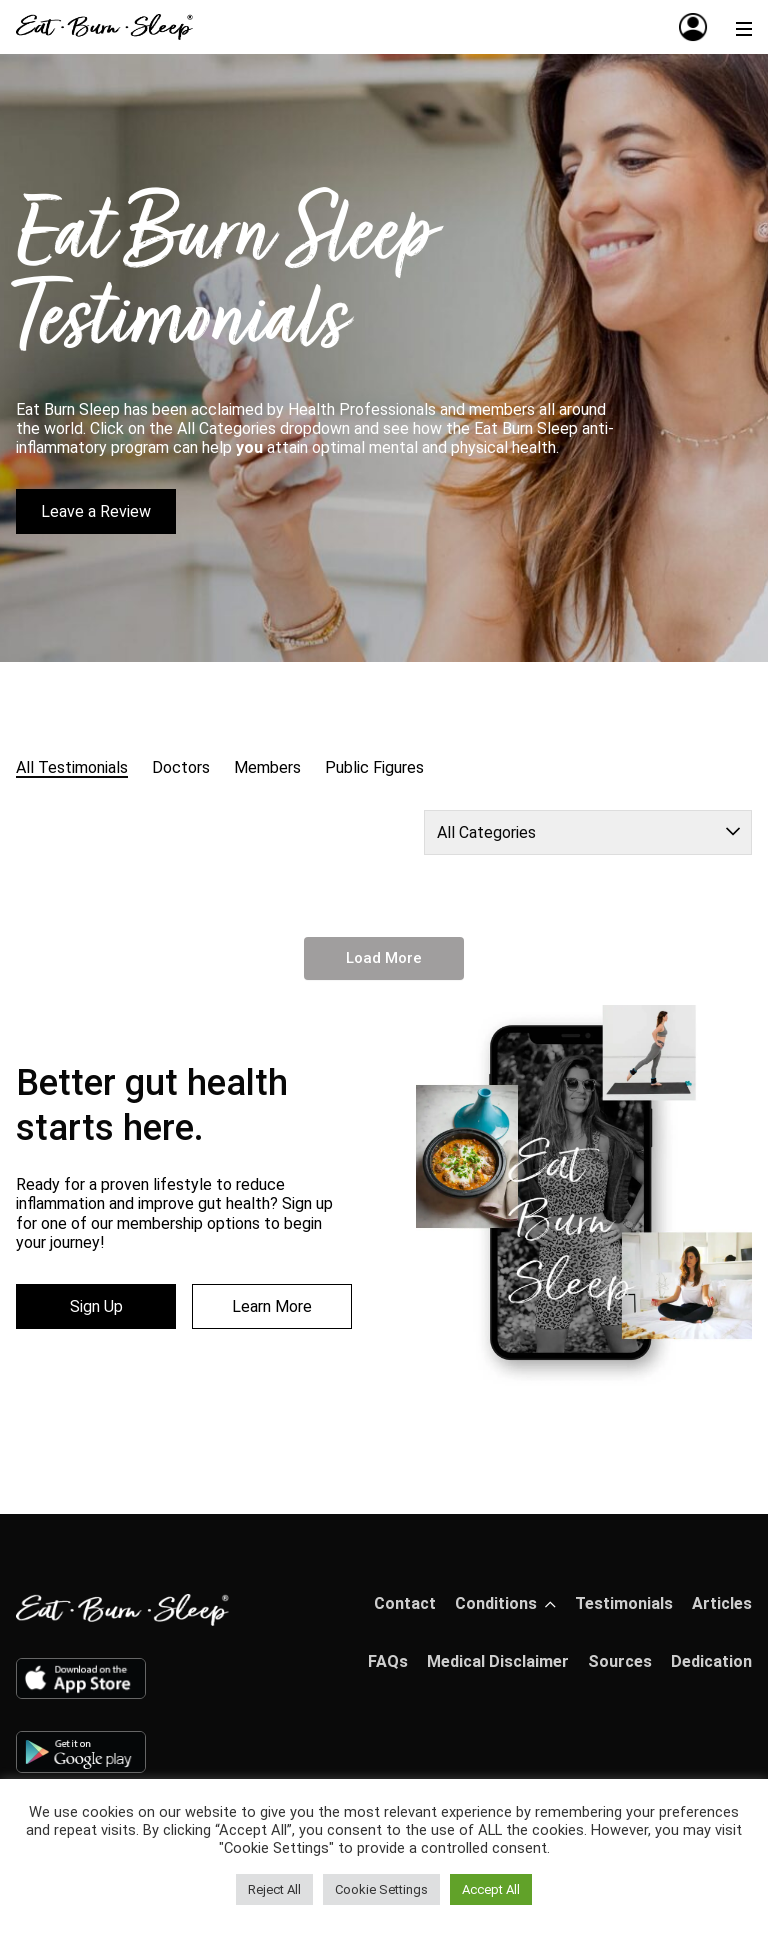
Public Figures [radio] (374, 767)
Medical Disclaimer (498, 1661)
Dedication (711, 1661)
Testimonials (624, 1603)
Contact (405, 1603)
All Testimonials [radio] (72, 767)
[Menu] (744, 27)
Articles (722, 1603)
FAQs (388, 1661)
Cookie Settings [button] (381, 1889)
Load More (384, 958)
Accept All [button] (491, 1889)
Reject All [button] (274, 1889)
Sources (620, 1661)
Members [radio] (267, 767)
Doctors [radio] (181, 767)
